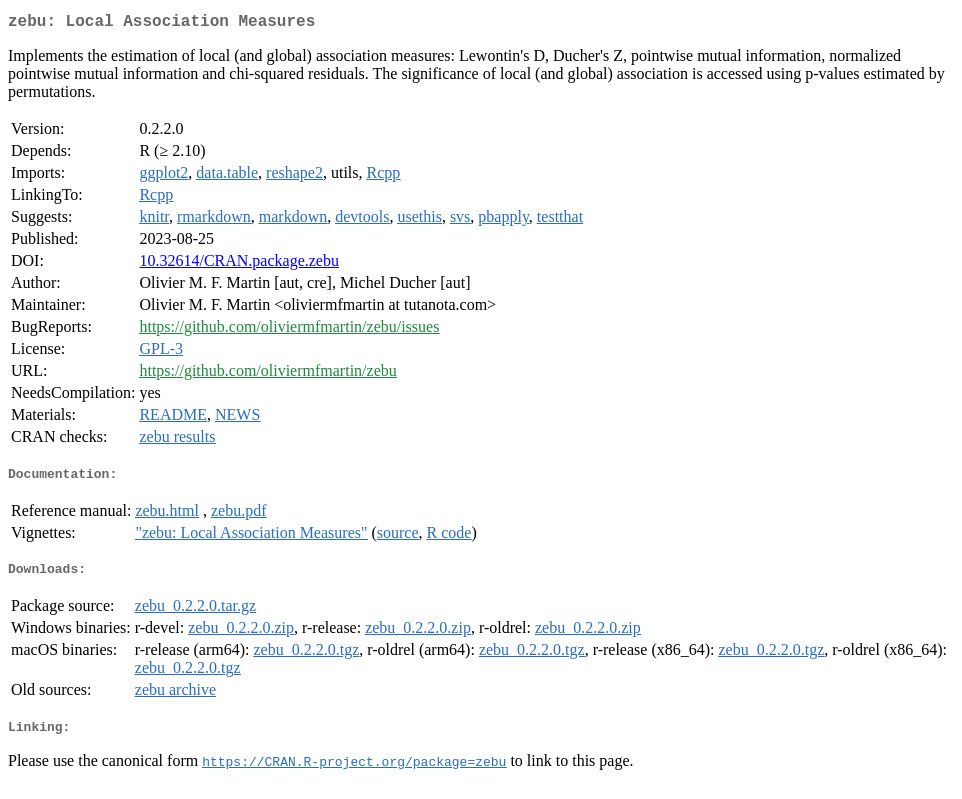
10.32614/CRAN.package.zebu (239, 264)
